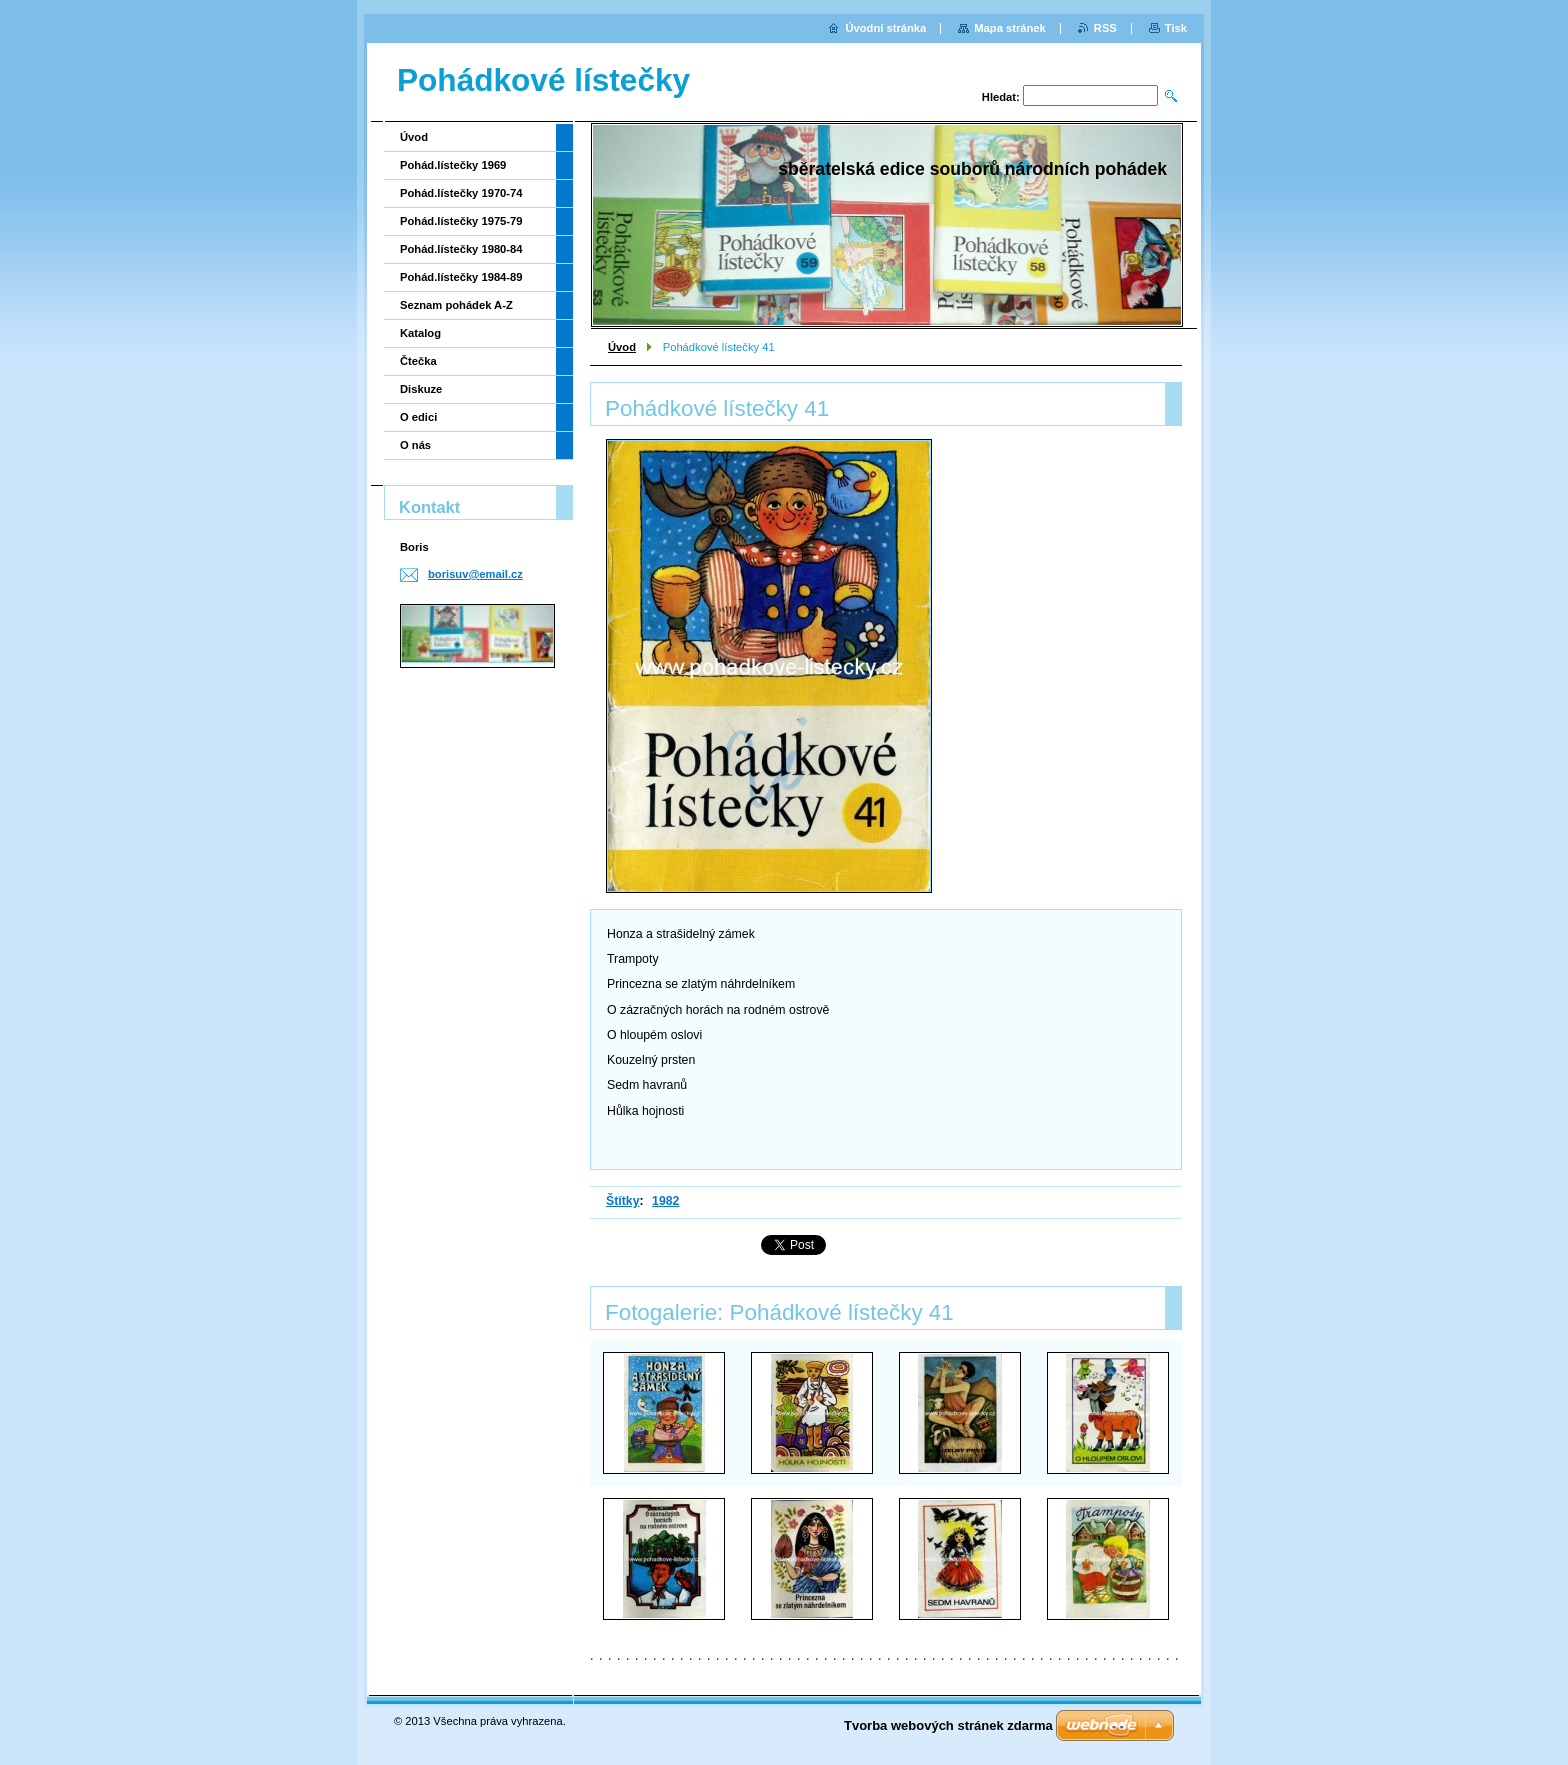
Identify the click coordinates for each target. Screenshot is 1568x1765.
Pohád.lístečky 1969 (453, 165)
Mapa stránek (1010, 28)
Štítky (623, 1201)
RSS (1105, 28)
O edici (418, 417)
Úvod (622, 347)
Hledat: (1001, 97)
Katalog (420, 333)
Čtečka (418, 361)
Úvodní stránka (885, 28)
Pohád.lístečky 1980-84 (461, 249)
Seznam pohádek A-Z (456, 305)
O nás (415, 445)
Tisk (1176, 28)
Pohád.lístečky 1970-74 (461, 193)
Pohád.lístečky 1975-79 (461, 221)
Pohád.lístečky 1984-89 (461, 277)
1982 (665, 1201)
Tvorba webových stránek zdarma (948, 1725)
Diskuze (421, 389)
